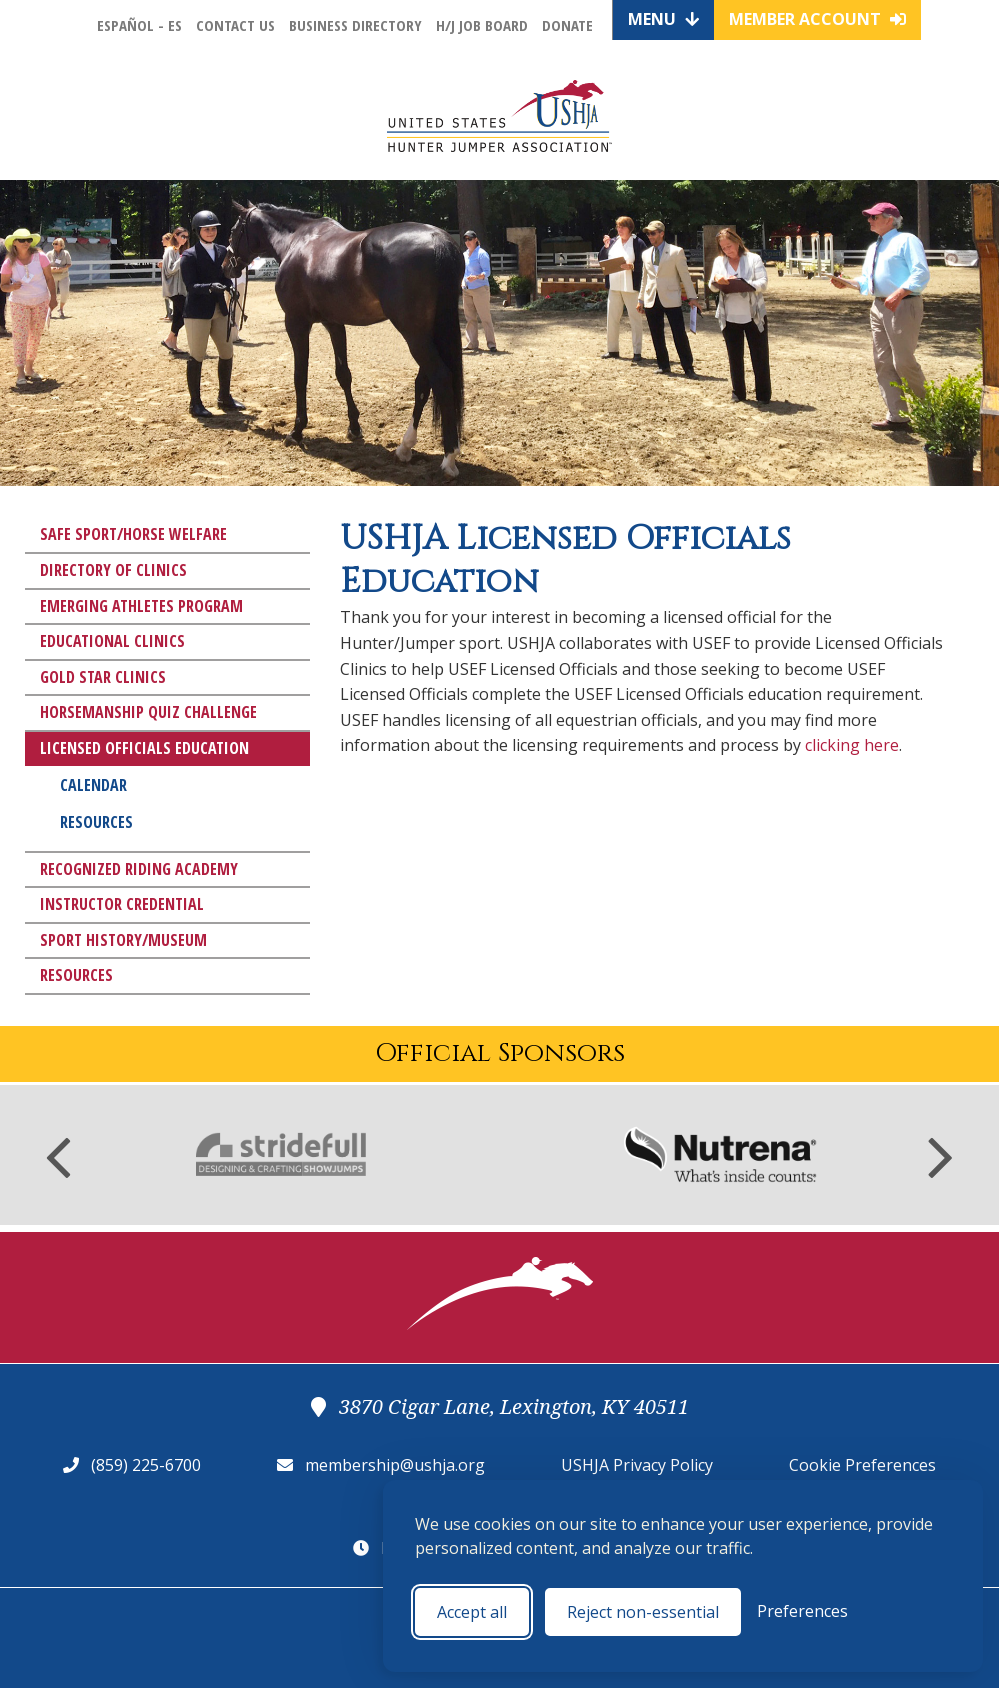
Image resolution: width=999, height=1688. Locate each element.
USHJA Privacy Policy (637, 1465)
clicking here (852, 745)
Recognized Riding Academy (139, 869)
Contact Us (235, 25)
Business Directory (355, 25)
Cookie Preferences (862, 1465)
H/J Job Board (482, 25)
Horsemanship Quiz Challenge (148, 712)
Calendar (93, 785)
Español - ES (139, 25)
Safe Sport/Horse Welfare (133, 534)
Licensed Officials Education (144, 748)
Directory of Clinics (113, 570)
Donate (567, 25)
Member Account (817, 19)
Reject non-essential (643, 1612)
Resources (96, 822)
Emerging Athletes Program (141, 606)
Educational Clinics (112, 641)
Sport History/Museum (123, 940)
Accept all (472, 1612)
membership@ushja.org (395, 1465)
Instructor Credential (122, 904)
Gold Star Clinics (103, 677)
